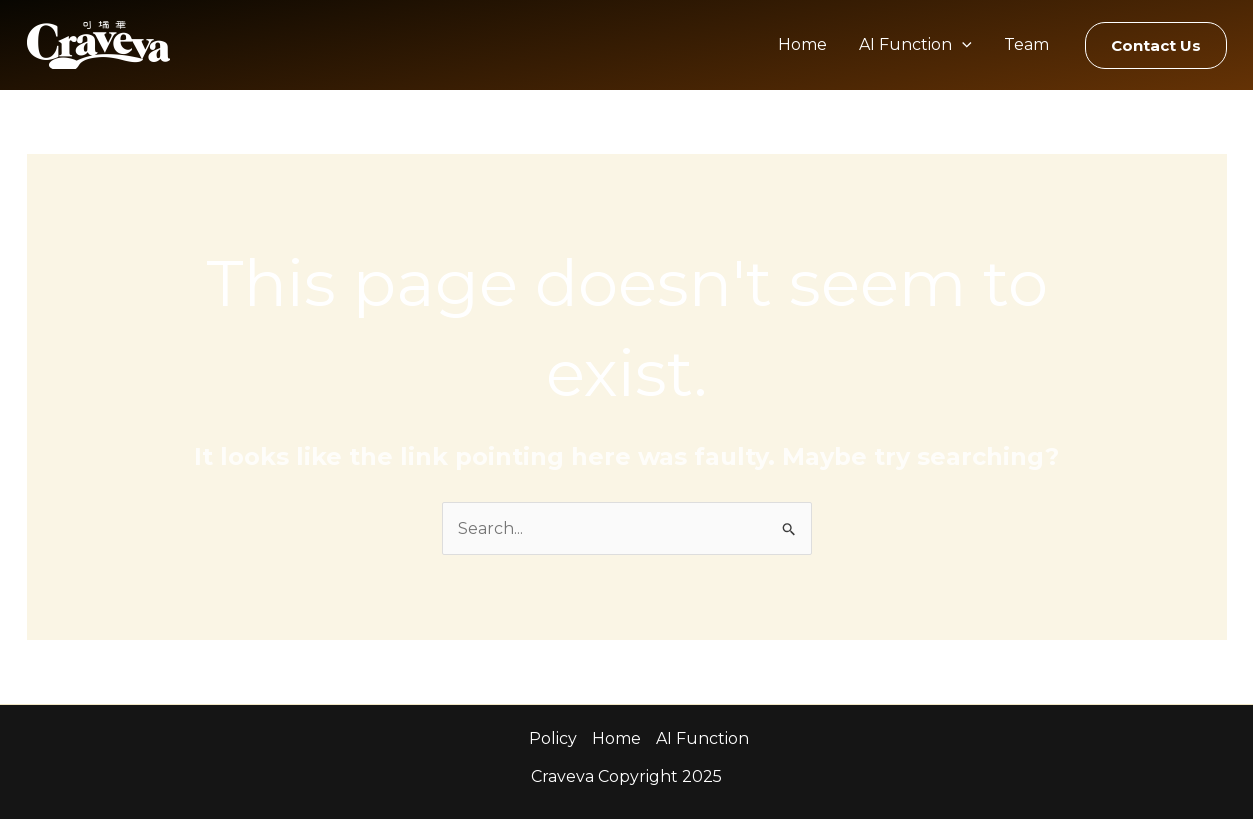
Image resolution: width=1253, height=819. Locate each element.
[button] (1156, 45)
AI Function (915, 45)
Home (802, 44)
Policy (553, 738)
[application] (962, 45)
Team (1026, 44)
